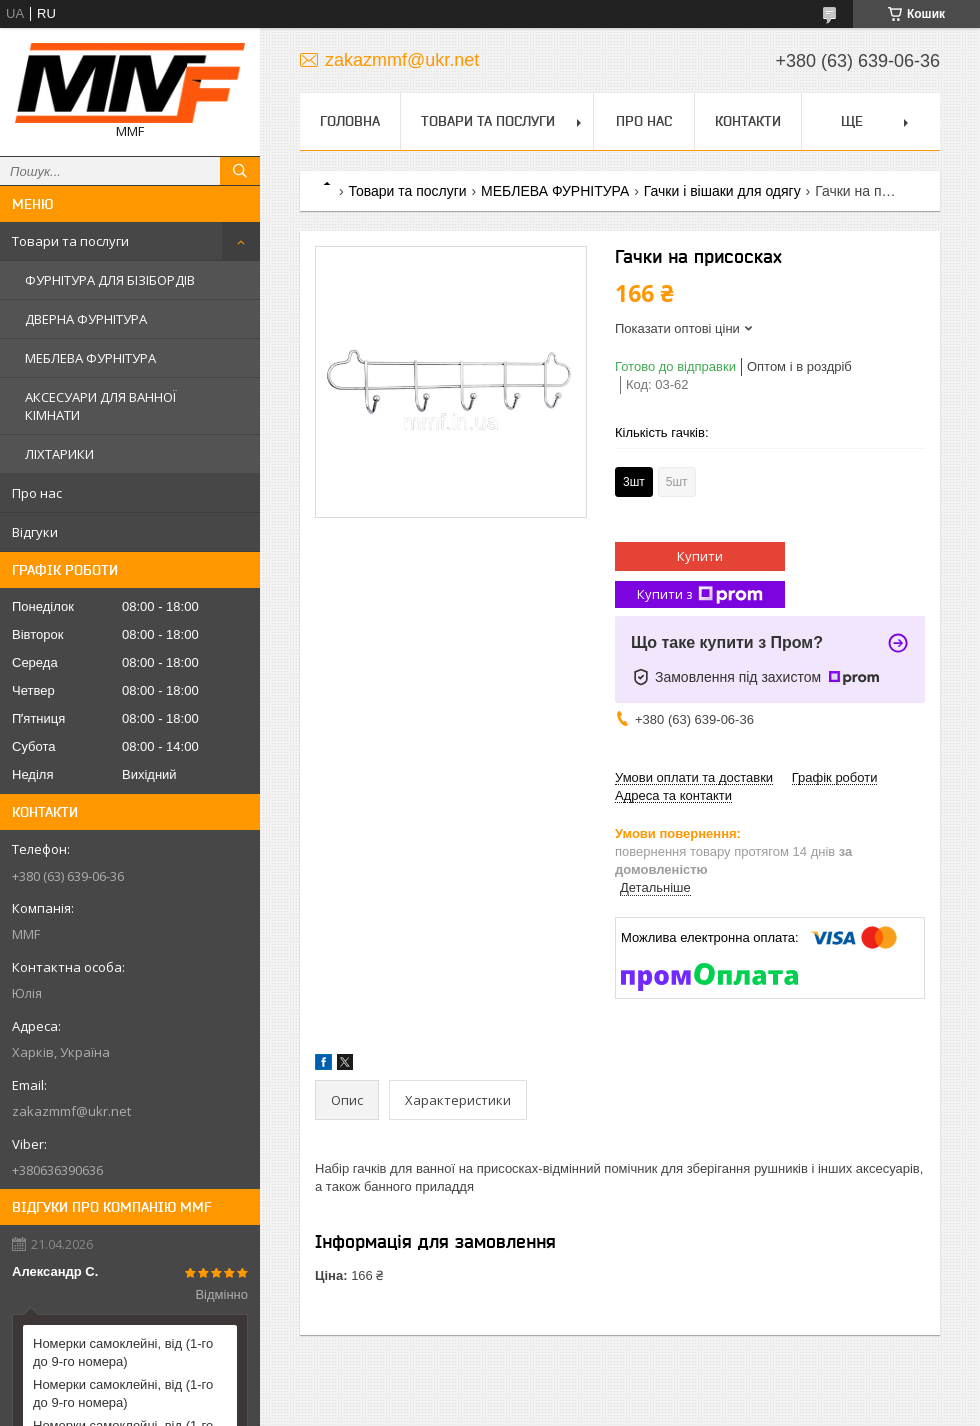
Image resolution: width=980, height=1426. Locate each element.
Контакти (748, 121)
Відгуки (35, 532)
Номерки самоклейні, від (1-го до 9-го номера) (123, 1352)
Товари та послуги (70, 241)
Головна (350, 121)
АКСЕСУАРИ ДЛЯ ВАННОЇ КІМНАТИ (100, 406)
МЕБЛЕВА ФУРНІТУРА (90, 358)
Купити (700, 556)
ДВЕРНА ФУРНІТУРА (86, 319)
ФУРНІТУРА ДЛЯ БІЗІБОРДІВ (110, 280)
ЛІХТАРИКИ (59, 454)
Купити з (700, 594)
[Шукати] (240, 171)
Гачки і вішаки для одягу (722, 191)
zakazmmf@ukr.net (71, 1111)
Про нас (37, 493)
